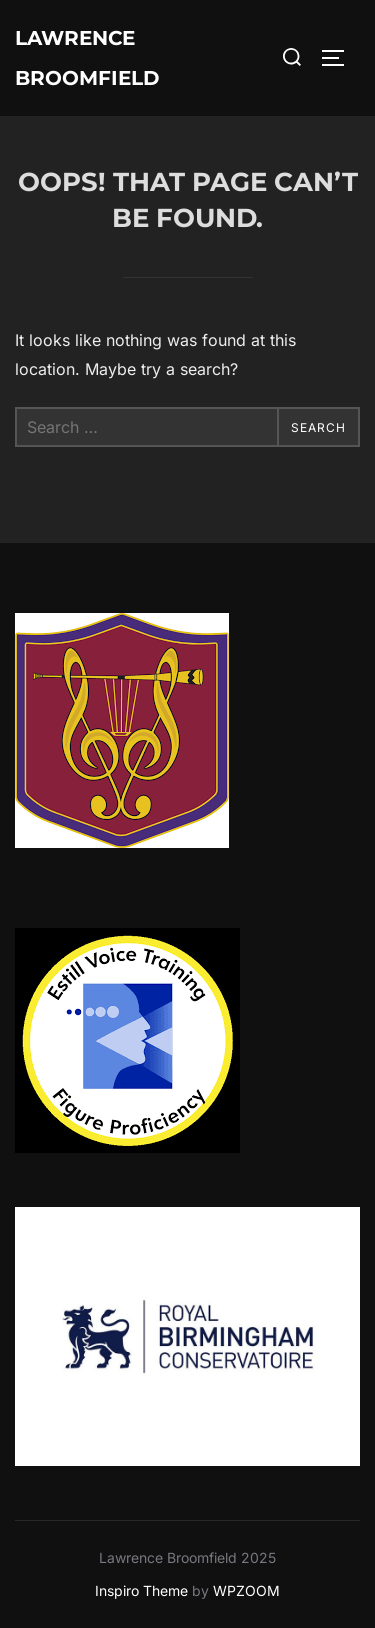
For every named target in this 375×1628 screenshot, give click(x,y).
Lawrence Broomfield (87, 58)
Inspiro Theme (141, 1590)
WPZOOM (246, 1590)
